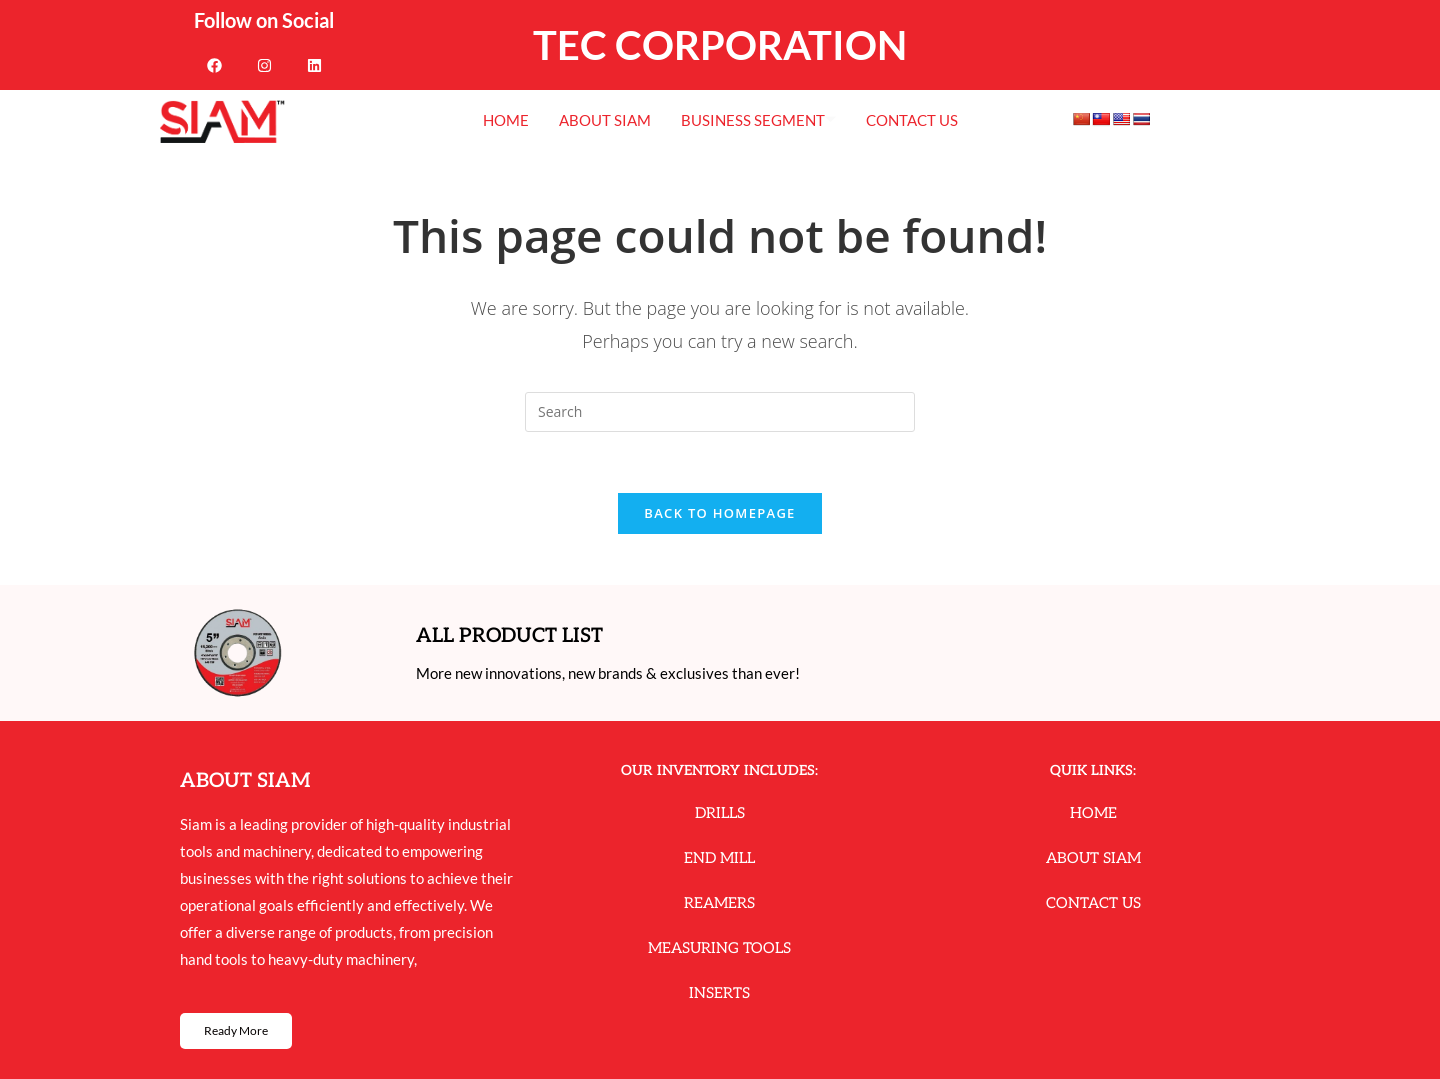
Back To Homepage (719, 513)
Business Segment (758, 120)
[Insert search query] (720, 412)
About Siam (605, 120)
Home (506, 120)
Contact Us (912, 120)
